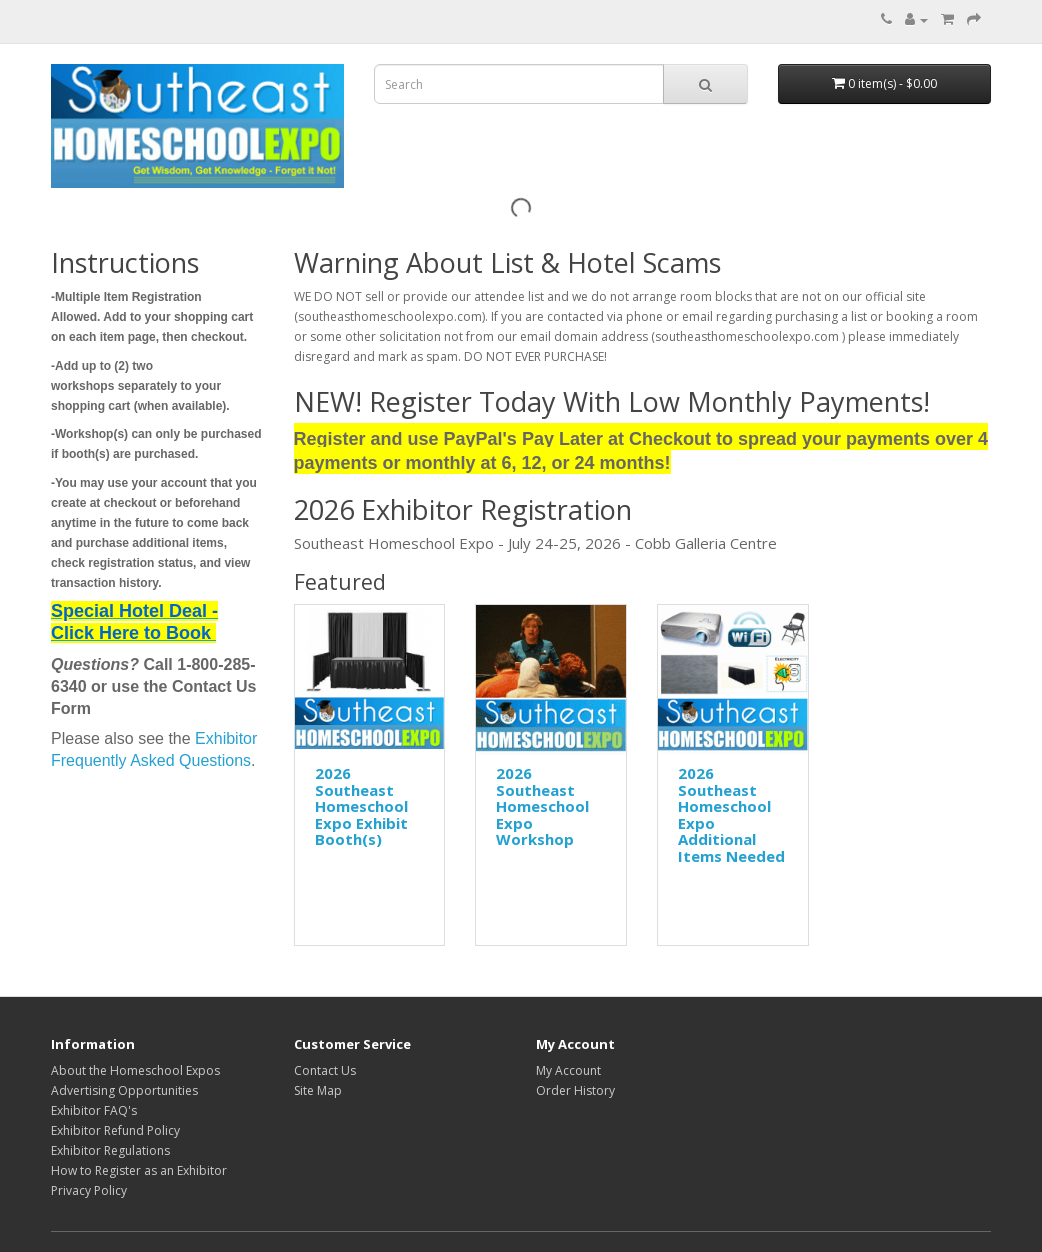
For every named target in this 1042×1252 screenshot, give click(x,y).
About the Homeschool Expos (135, 1070)
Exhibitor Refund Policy (115, 1130)
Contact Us (325, 1070)
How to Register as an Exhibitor (139, 1170)
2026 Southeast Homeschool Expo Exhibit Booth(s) (361, 806)
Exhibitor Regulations (110, 1150)
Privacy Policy (89, 1190)
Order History (575, 1090)
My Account (568, 1070)
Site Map (318, 1090)
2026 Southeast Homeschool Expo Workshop (542, 806)
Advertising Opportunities (124, 1090)
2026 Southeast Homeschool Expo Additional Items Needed (731, 814)
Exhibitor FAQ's (94, 1110)
